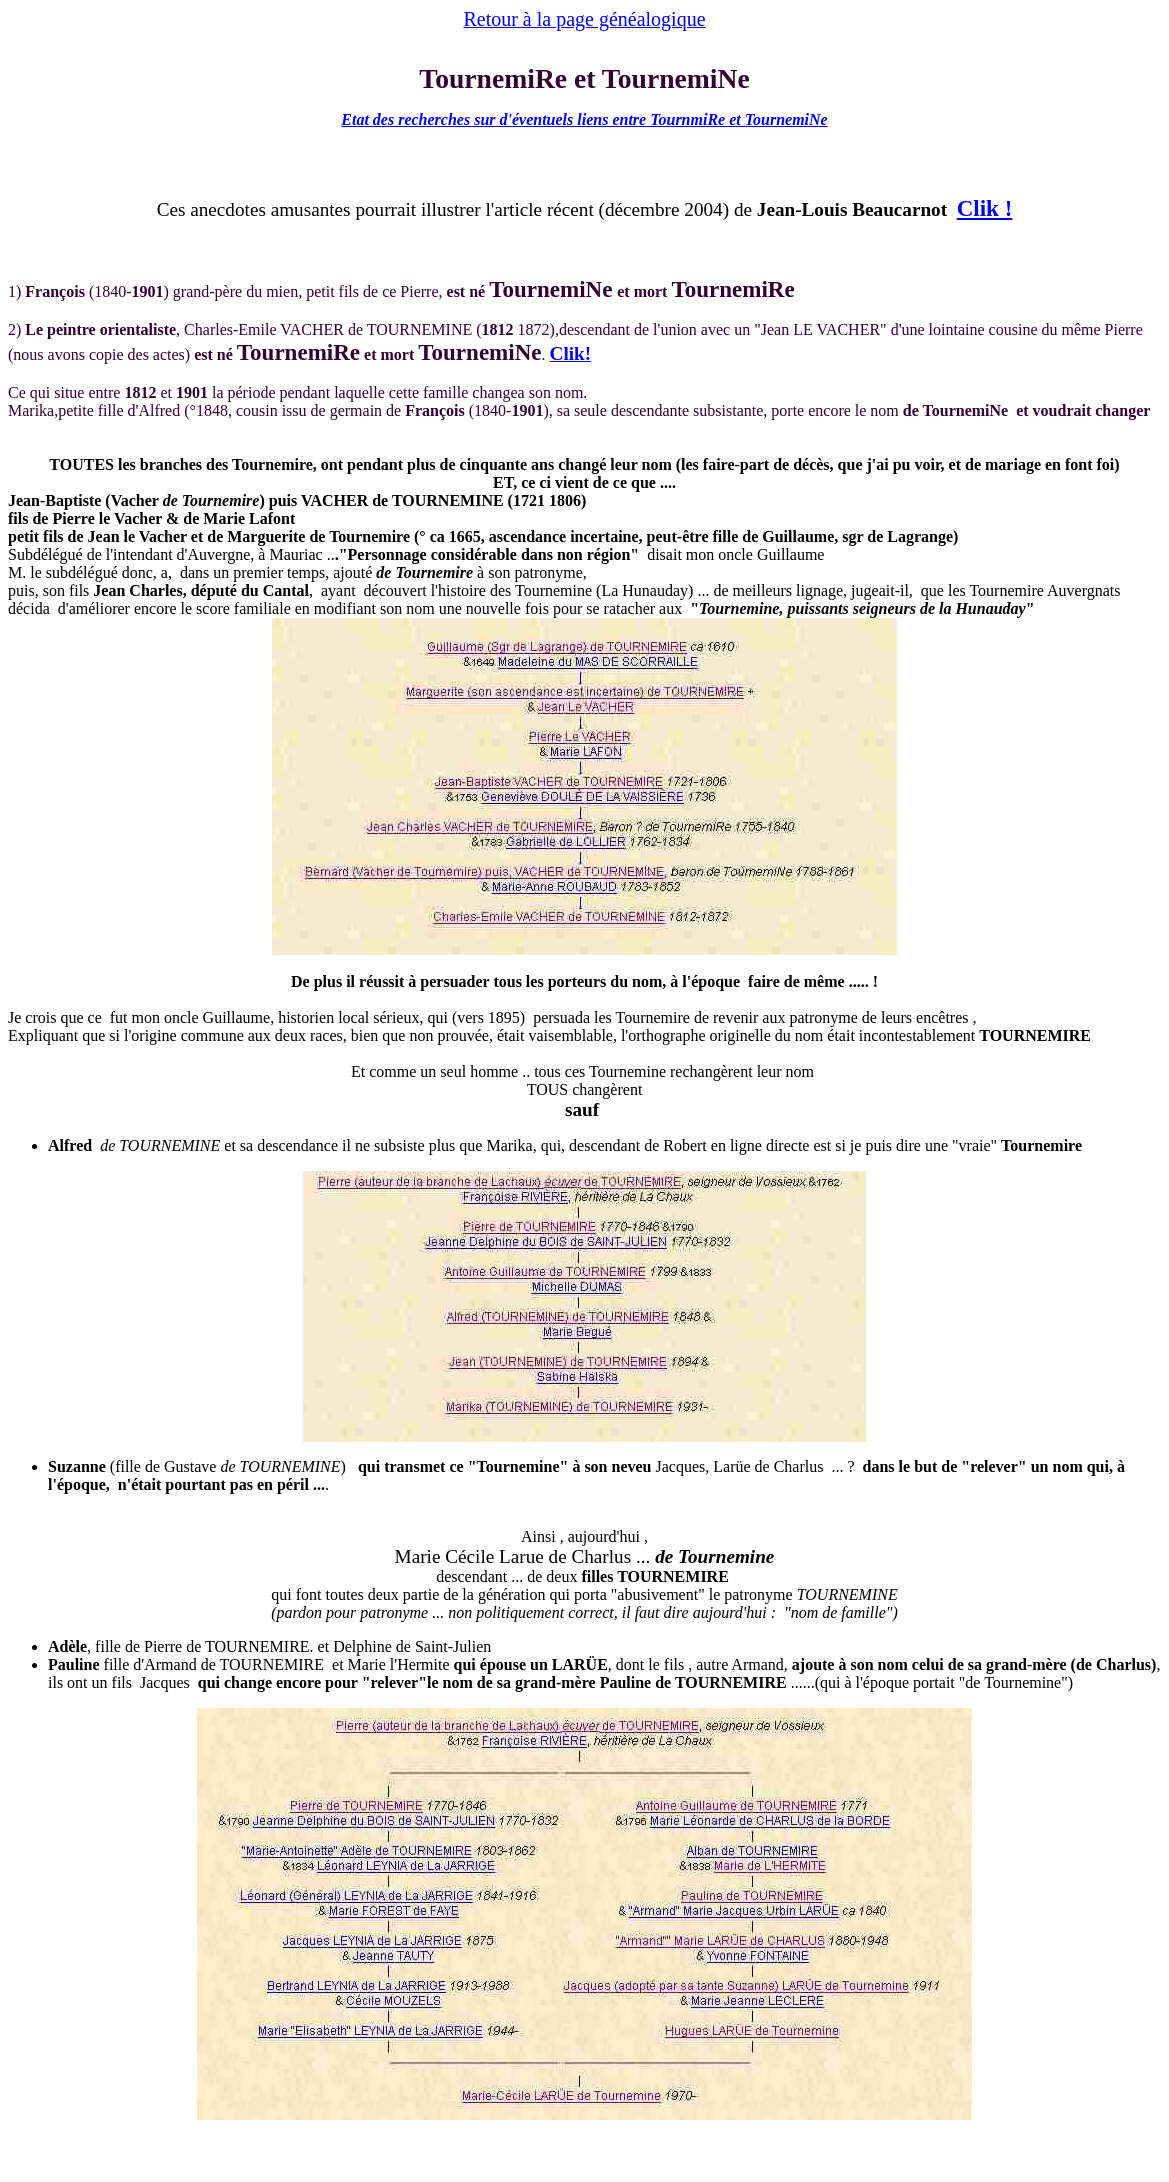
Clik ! (985, 208)
